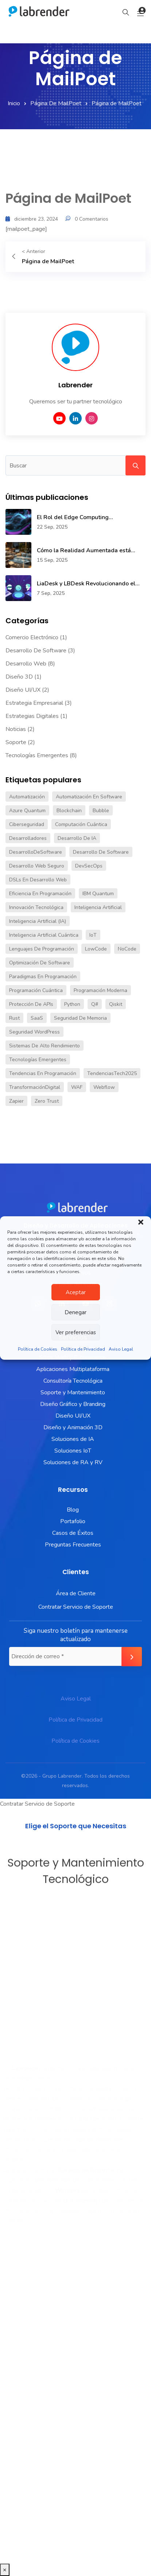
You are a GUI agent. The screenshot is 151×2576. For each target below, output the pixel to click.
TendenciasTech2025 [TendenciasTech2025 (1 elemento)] (112, 1073)
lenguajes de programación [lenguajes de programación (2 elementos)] (41, 948)
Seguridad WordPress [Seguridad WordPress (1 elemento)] (34, 1031)
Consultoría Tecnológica (72, 1380)
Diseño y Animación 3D (72, 1427)
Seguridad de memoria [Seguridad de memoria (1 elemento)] (80, 1018)
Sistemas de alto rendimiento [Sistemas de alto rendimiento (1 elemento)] (44, 1045)
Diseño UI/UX (22, 690)
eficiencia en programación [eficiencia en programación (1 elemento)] (40, 893)
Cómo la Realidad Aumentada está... (86, 550)
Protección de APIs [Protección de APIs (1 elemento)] (31, 1004)
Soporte (15, 742)
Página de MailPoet (55, 103)
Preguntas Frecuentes (73, 1544)
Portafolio (72, 1521)
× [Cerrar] (5, 2570)
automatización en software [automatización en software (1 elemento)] (89, 796)
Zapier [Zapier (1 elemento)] (16, 1101)
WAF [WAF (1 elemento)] (76, 1087)
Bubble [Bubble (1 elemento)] (101, 810)
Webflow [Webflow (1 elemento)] (104, 1087)
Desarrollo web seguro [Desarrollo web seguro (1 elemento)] (36, 865)
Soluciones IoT (72, 1450)
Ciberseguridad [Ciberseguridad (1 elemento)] (26, 824)
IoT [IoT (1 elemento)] (93, 935)
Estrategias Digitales (32, 716)
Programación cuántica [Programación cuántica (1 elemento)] (36, 990)
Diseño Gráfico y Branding (72, 1404)
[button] (140, 1221)
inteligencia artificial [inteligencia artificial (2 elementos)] (98, 907)
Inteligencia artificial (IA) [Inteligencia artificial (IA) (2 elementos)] (37, 921)
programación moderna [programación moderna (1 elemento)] (100, 990)
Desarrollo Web (25, 664)
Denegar (75, 1312)
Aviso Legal (121, 1349)
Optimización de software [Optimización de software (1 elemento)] (39, 962)
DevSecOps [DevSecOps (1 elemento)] (88, 865)
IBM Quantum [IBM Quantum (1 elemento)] (98, 893)
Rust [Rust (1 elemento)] (14, 1018)
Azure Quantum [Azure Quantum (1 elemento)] (27, 810)
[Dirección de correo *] (75, 1656)
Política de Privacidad (83, 1349)
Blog (73, 1509)
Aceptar (76, 1292)
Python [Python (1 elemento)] (72, 1004)
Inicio (14, 103)
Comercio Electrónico (31, 637)
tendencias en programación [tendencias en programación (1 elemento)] (42, 1073)
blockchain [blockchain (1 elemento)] (69, 810)
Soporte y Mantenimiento (72, 1392)
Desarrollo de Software (35, 651)
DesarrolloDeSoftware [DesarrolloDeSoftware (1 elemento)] (35, 852)
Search (135, 465)
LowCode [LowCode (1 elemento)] (96, 948)
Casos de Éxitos (72, 1533)
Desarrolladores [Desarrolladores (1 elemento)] (28, 838)
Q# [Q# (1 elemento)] (94, 1004)
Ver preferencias (75, 1332)
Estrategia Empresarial (34, 703)
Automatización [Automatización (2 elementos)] (27, 796)
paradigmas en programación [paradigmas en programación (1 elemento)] (43, 976)
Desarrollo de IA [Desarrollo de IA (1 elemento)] (77, 838)
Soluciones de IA (72, 1439)
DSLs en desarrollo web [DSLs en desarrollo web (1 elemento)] (38, 879)
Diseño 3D (19, 677)
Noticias (15, 729)
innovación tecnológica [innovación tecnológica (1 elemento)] (36, 907)
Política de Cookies (37, 1349)
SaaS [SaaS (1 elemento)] (37, 1018)
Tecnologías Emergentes (36, 755)
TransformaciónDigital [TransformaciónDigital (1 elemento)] (34, 1087)
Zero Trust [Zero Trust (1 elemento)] (47, 1101)
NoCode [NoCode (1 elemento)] (127, 948)
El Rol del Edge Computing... (75, 517)
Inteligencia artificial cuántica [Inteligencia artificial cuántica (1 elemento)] (43, 935)
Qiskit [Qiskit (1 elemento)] (115, 1004)
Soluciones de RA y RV (72, 1462)
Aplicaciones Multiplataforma (72, 1369)
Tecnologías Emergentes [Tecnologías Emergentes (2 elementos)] (37, 1059)
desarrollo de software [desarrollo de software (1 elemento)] (101, 852)
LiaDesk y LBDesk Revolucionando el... (88, 584)
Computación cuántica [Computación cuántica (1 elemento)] (81, 824)
